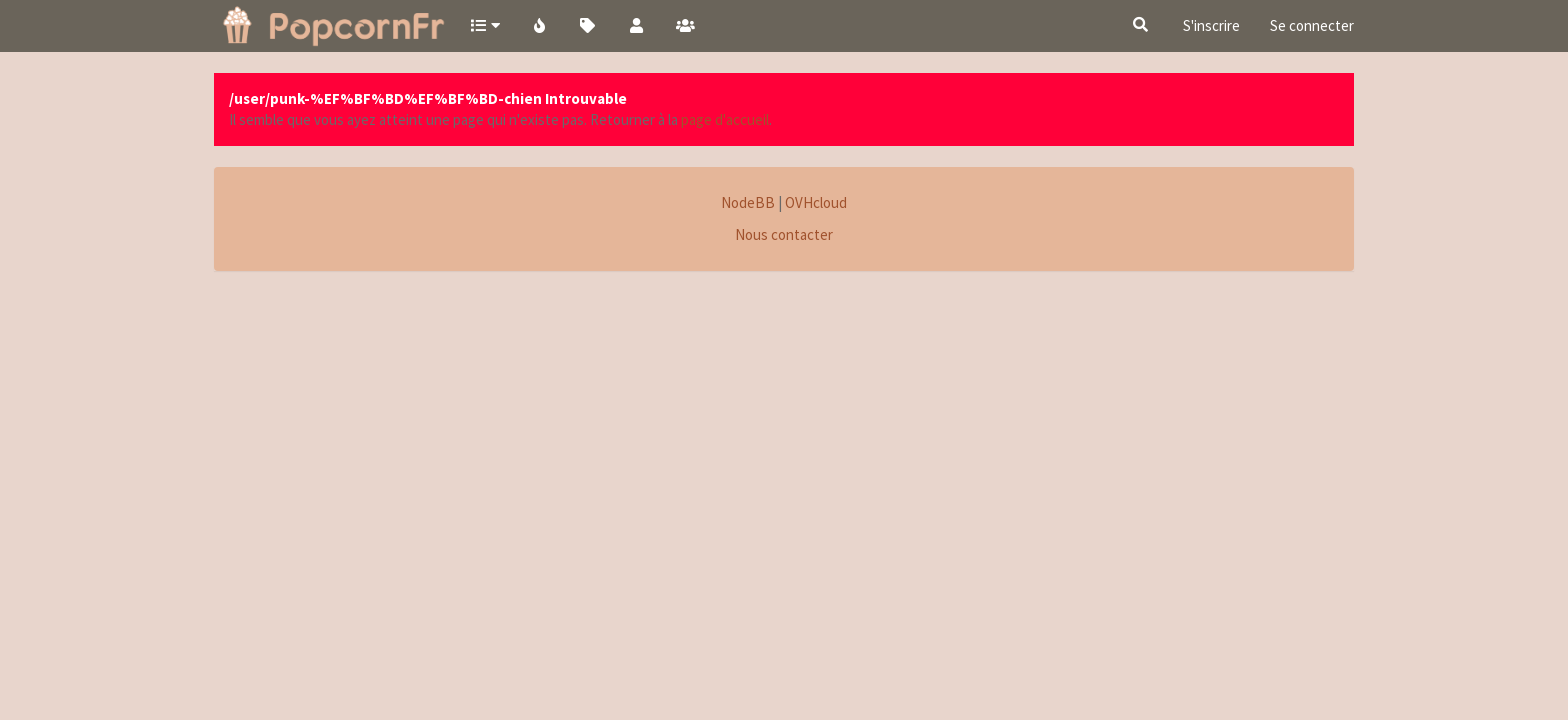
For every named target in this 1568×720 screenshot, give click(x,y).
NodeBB (748, 202)
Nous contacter (784, 234)
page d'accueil (725, 119)
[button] (484, 25)
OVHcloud (816, 202)
